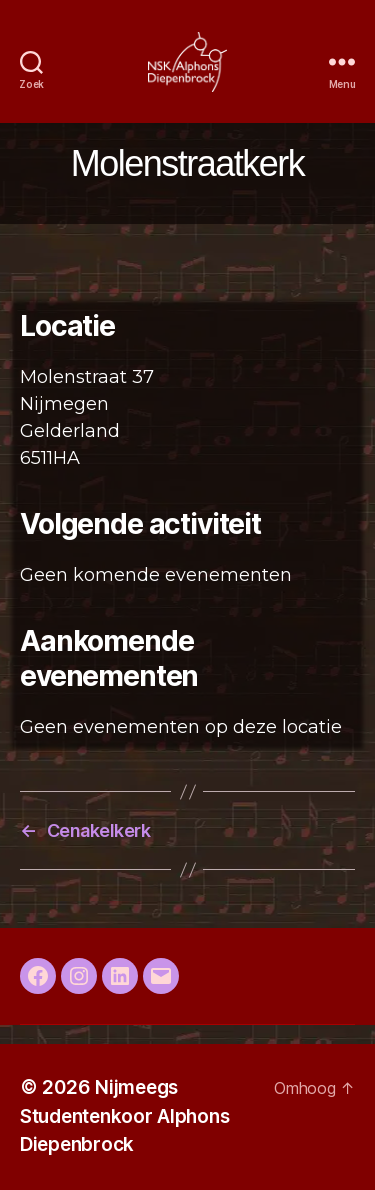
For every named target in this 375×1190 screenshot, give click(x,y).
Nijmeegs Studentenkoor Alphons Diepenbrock (124, 1116)
